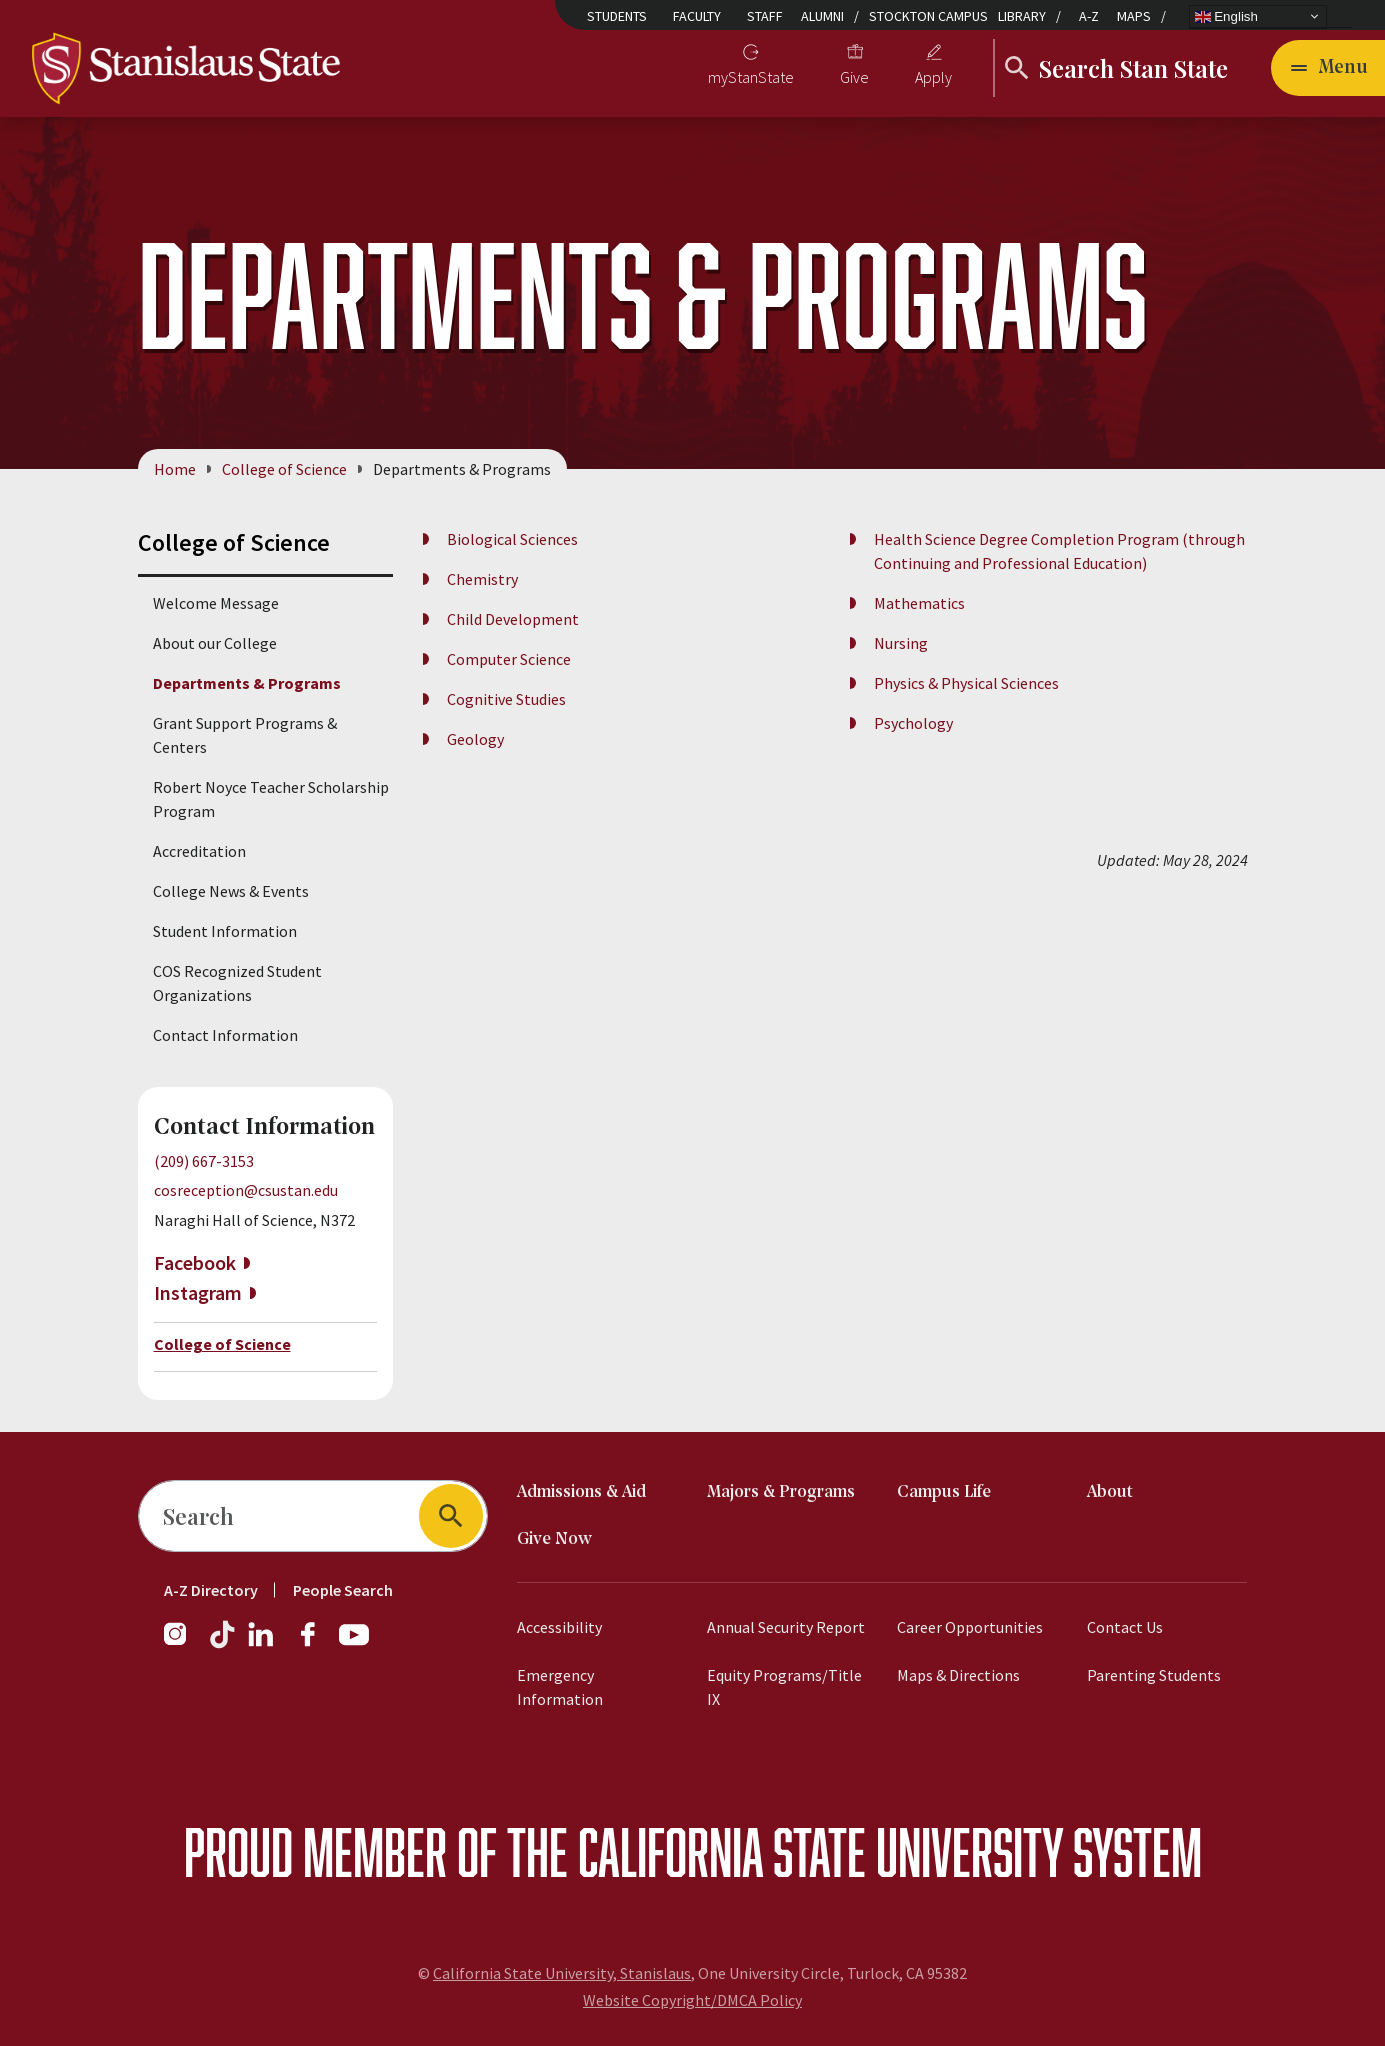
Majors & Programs (781, 1492)
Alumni (822, 16)
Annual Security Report (786, 1627)
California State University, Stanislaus (562, 1973)
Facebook (195, 1262)
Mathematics (919, 603)
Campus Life (944, 1492)
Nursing (901, 643)
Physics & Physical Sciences (966, 683)
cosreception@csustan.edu (246, 1190)
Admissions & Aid (581, 1492)
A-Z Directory (211, 1590)
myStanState (751, 77)
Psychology (913, 723)
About (1110, 1492)
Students (617, 16)
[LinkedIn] (262, 1644)
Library (1022, 16)
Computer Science (509, 659)
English (1226, 16)
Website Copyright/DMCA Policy (692, 2000)
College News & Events (231, 891)
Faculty (697, 16)
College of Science (284, 469)
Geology (475, 739)
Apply (933, 77)
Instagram (198, 1292)
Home (175, 469)
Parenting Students (1154, 1675)
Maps (1134, 16)
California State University (820, 1851)
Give (854, 77)
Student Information (225, 931)
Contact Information (225, 1035)
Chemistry (482, 579)
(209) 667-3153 (204, 1161)
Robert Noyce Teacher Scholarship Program (271, 799)
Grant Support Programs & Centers (245, 735)
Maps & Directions (958, 1675)
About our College (215, 643)
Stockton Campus (928, 16)
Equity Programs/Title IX (784, 1687)
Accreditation (199, 851)
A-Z (1089, 16)
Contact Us (1125, 1627)
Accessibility (559, 1627)
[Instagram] (183, 1644)
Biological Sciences (512, 539)
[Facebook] (316, 1644)
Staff (765, 16)
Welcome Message (216, 603)
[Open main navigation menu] (1328, 68)
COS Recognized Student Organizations (237, 983)
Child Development (513, 619)
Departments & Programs (247, 683)
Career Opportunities (970, 1627)
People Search (343, 1590)
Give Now (554, 1539)
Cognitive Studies (506, 699)
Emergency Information (560, 1687)
